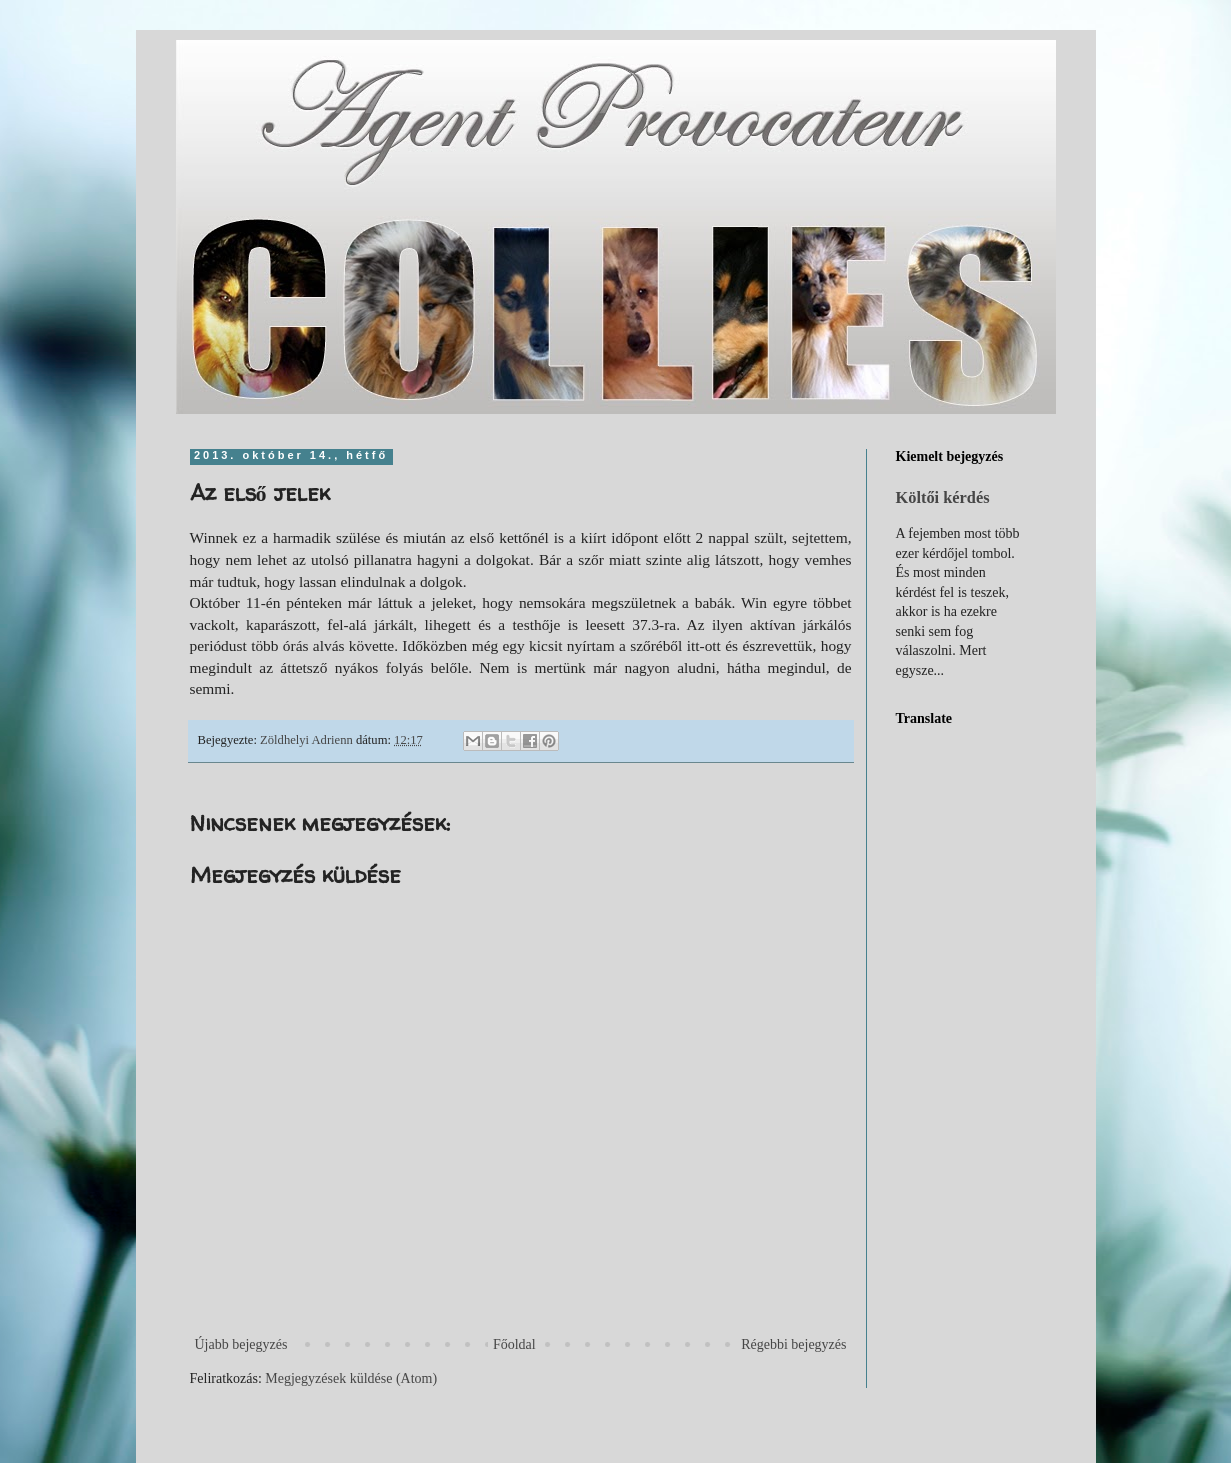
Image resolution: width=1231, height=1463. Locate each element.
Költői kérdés (943, 497)
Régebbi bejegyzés (793, 1344)
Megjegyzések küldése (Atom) (351, 1378)
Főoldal (514, 1344)
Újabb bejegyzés (241, 1344)
